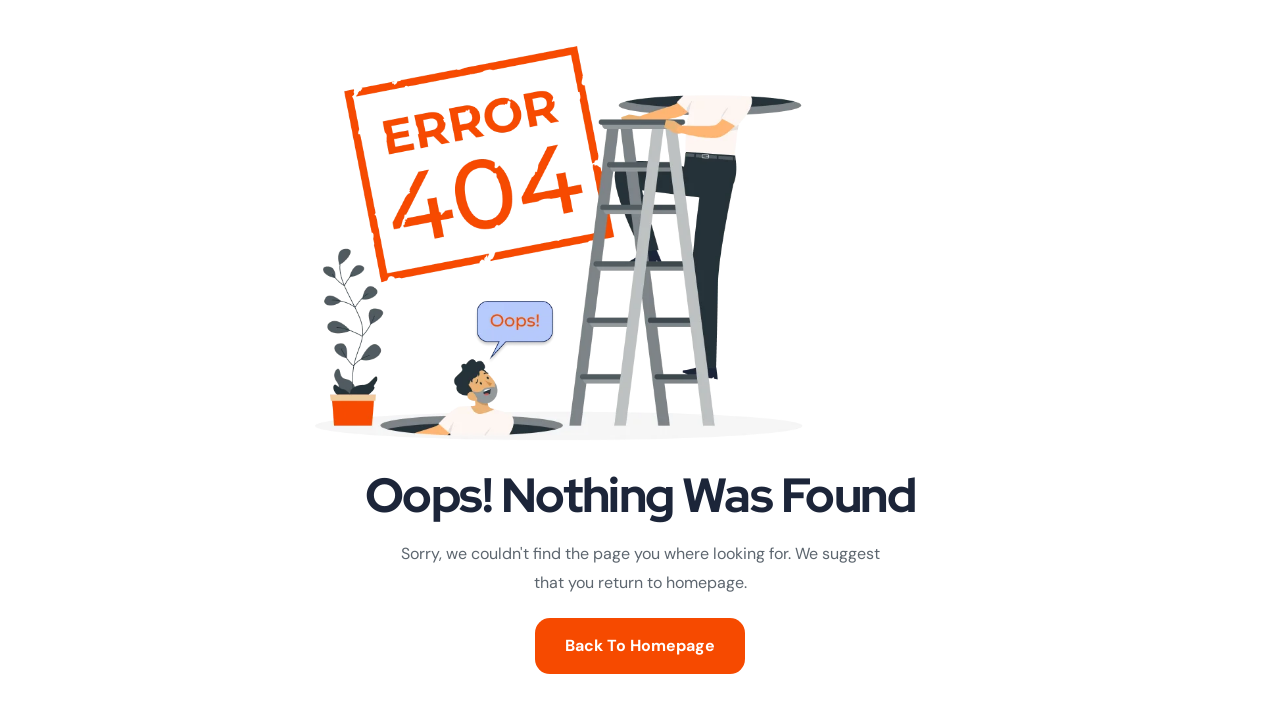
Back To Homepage (640, 645)
